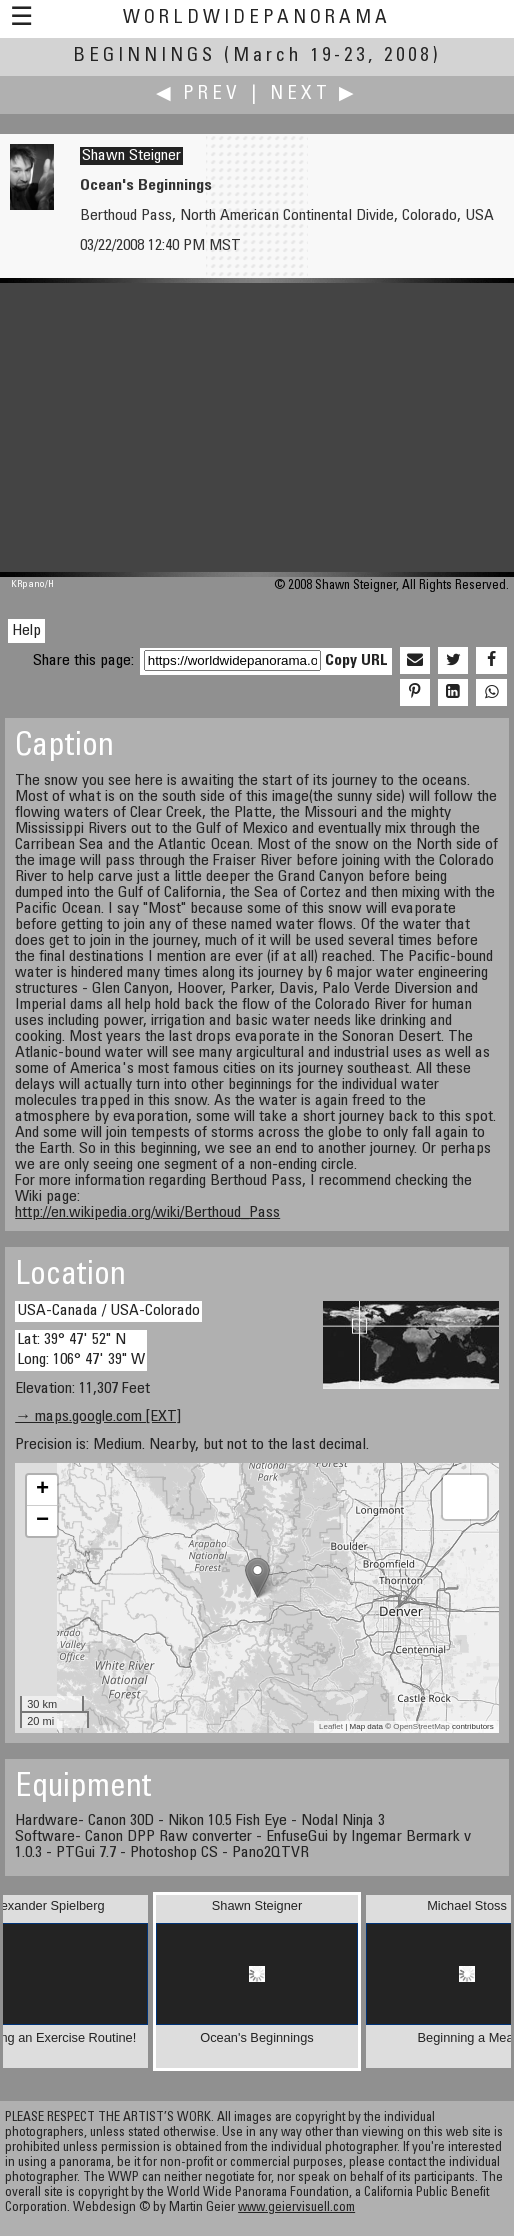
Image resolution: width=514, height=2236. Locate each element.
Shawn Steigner (131, 156)
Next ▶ (314, 94)
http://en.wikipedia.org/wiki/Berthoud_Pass (147, 1213)
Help (26, 631)
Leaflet (331, 1726)
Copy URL (356, 661)
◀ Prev (198, 94)
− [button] (42, 1521)
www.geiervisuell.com (296, 2208)
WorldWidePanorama (257, 18)
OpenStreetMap (421, 1726)
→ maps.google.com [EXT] (98, 1417)
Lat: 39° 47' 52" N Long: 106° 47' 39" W (81, 1349)
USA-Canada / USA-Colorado (108, 1311)
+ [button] (42, 1490)
